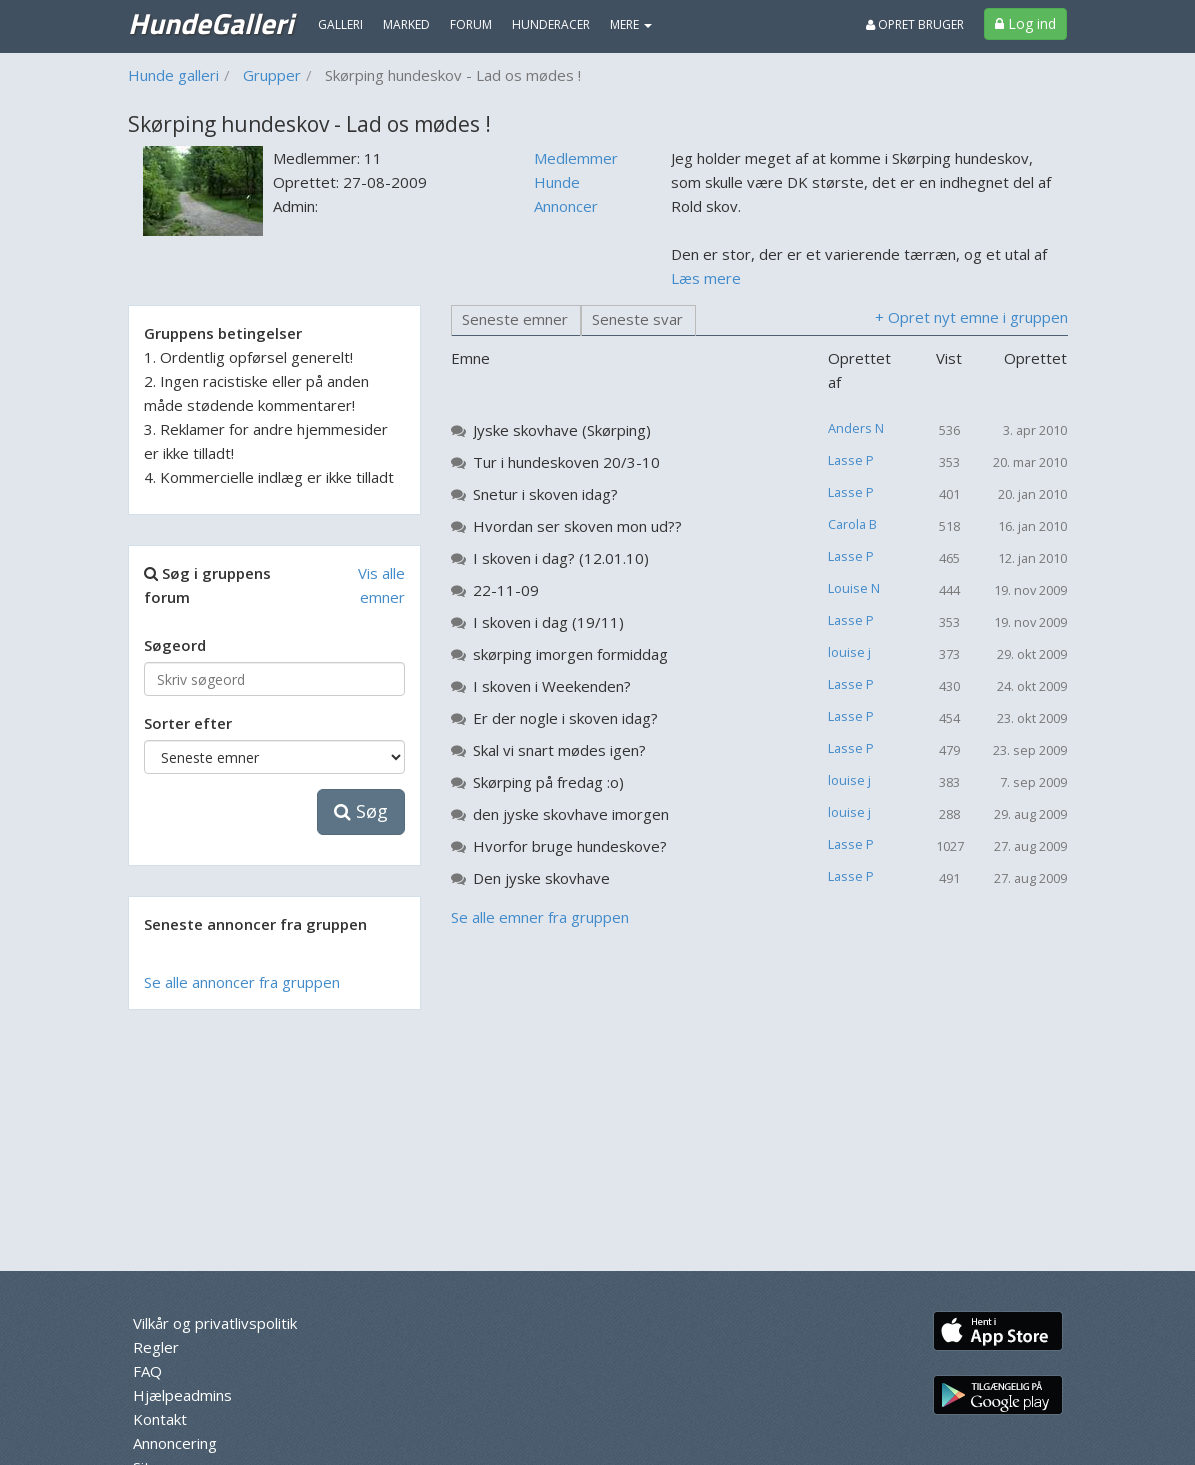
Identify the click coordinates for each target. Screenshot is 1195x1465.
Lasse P (851, 460)
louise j (849, 652)
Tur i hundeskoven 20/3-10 (566, 462)
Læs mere (706, 278)
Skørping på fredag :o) (548, 782)
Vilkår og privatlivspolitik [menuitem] (215, 1323)
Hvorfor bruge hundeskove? (570, 846)
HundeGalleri (210, 23)
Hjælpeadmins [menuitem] (182, 1395)
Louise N (854, 588)
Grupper (272, 75)
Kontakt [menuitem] (160, 1419)
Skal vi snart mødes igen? (559, 750)
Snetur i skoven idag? (545, 494)
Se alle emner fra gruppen (540, 917)
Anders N (856, 428)
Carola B (852, 524)
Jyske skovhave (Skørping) (562, 430)
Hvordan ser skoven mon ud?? (577, 526)
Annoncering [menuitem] (175, 1443)
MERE (631, 24)
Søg (361, 811)
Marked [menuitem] (406, 24)
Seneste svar (637, 319)
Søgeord (175, 645)
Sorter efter (188, 723)
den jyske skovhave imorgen (571, 814)
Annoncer (566, 206)
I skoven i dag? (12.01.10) (561, 558)
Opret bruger (915, 24)
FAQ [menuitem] (147, 1371)
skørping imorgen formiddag (570, 654)
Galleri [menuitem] (340, 24)
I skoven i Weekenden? (552, 686)
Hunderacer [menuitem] (551, 24)
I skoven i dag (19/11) (548, 622)
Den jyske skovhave (541, 878)
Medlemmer (576, 158)
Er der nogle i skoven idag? (565, 718)
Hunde (557, 182)
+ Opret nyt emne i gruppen (971, 317)
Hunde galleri (173, 75)
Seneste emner (515, 319)
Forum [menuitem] (471, 24)
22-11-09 (506, 590)
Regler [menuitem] (156, 1347)
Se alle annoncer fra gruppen (242, 982)
